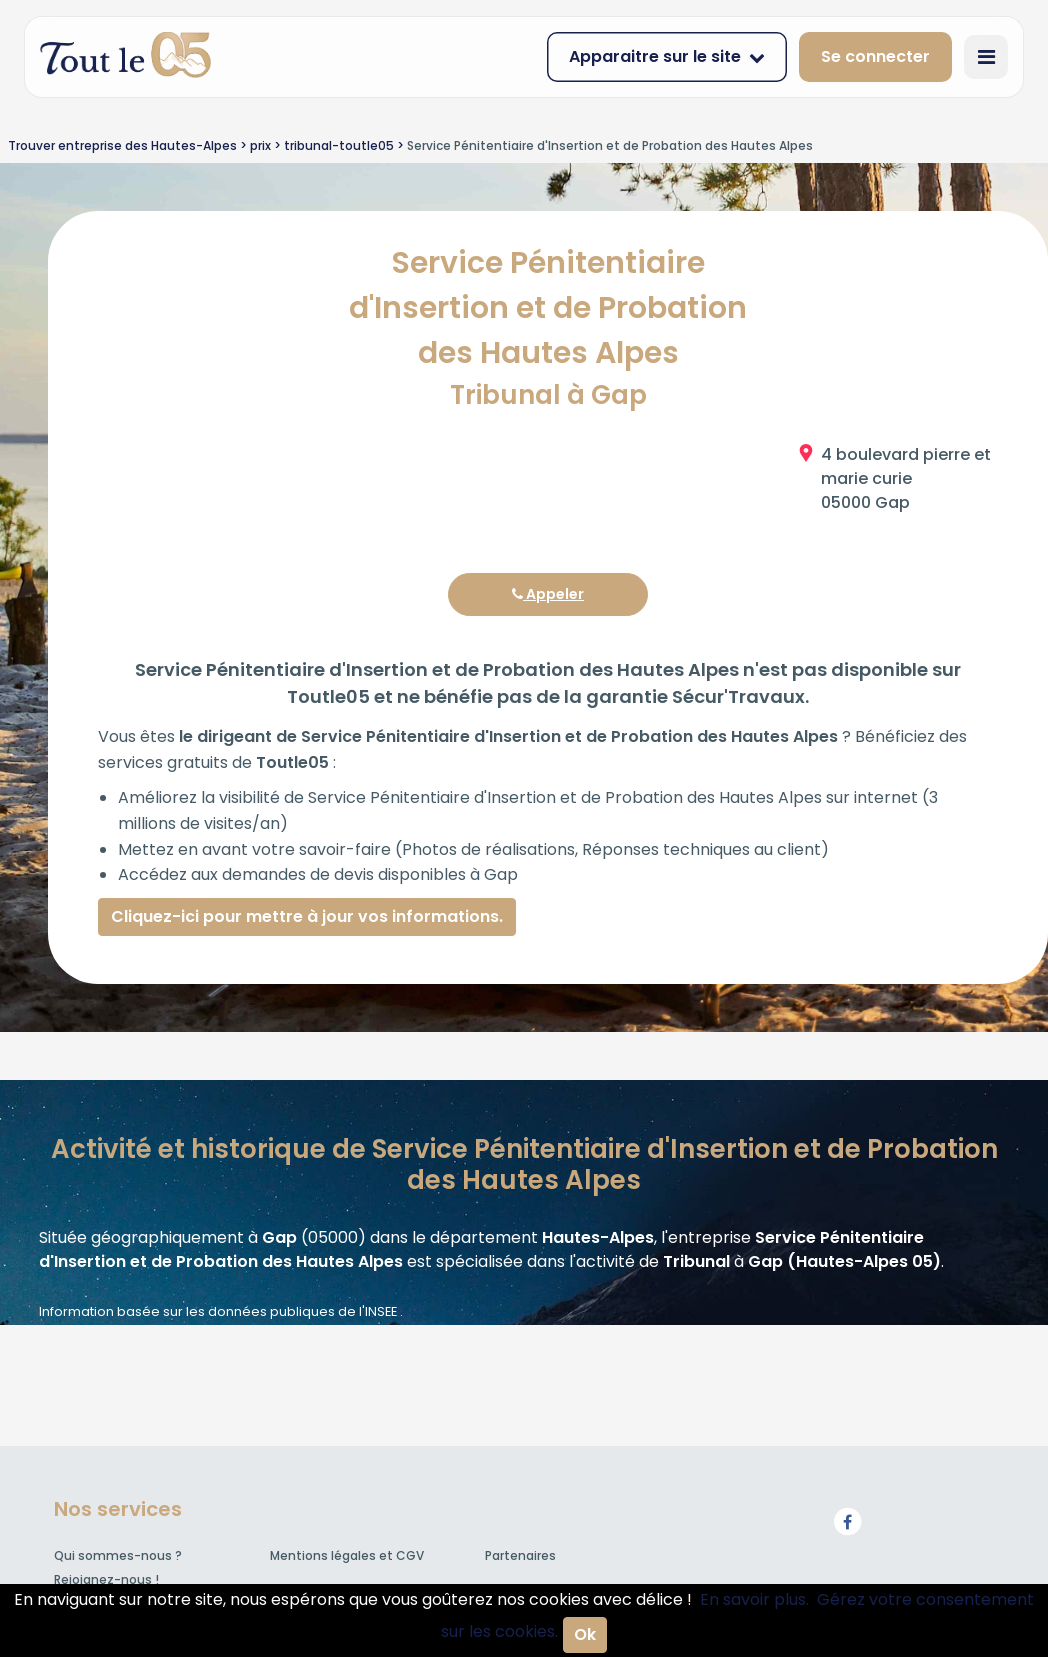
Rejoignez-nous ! (106, 1579)
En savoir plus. (754, 1599)
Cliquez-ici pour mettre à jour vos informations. (307, 916)
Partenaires (520, 1555)
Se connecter (875, 56)
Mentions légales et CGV (347, 1555)
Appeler (548, 594)
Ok (585, 1634)
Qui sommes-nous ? (118, 1555)
